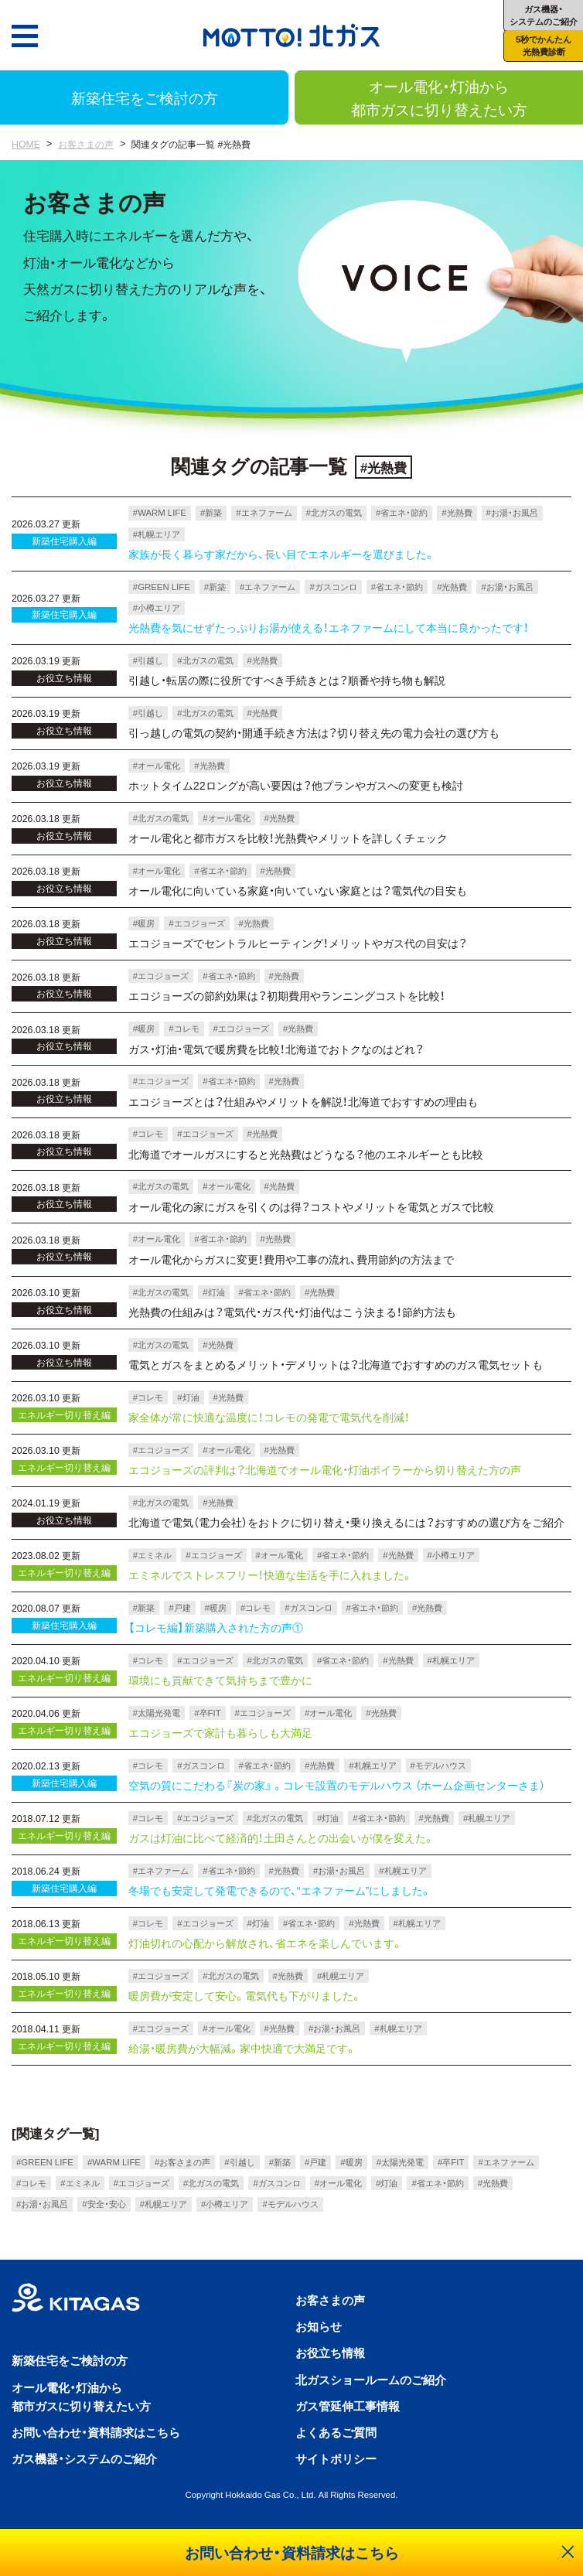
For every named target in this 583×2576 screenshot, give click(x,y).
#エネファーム (264, 512)
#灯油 (213, 1291)
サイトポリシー (336, 2458)
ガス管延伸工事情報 (347, 2405)
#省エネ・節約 (402, 512)
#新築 (211, 512)
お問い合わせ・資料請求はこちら (96, 2432)
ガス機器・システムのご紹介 (84, 2458)
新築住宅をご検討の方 (144, 97)
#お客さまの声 (182, 2161)
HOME (26, 144)
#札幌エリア (156, 534)
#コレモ (184, 1028)
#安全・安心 (103, 2203)
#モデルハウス (438, 1765)
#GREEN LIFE (161, 586)
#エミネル (152, 1554)
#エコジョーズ (196, 923)
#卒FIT (207, 1712)
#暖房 (144, 923)
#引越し (148, 660)
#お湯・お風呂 (512, 512)
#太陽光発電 (156, 1712)
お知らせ (318, 2326)
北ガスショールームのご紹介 (370, 2379)
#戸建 (179, 1607)
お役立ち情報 (330, 2352)
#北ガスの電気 (334, 512)
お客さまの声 (86, 144)
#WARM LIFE (159, 512)
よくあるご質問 (336, 2432)
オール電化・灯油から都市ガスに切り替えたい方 (439, 97)
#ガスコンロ (332, 586)
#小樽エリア (156, 607)
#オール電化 (156, 765)
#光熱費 (457, 512)
